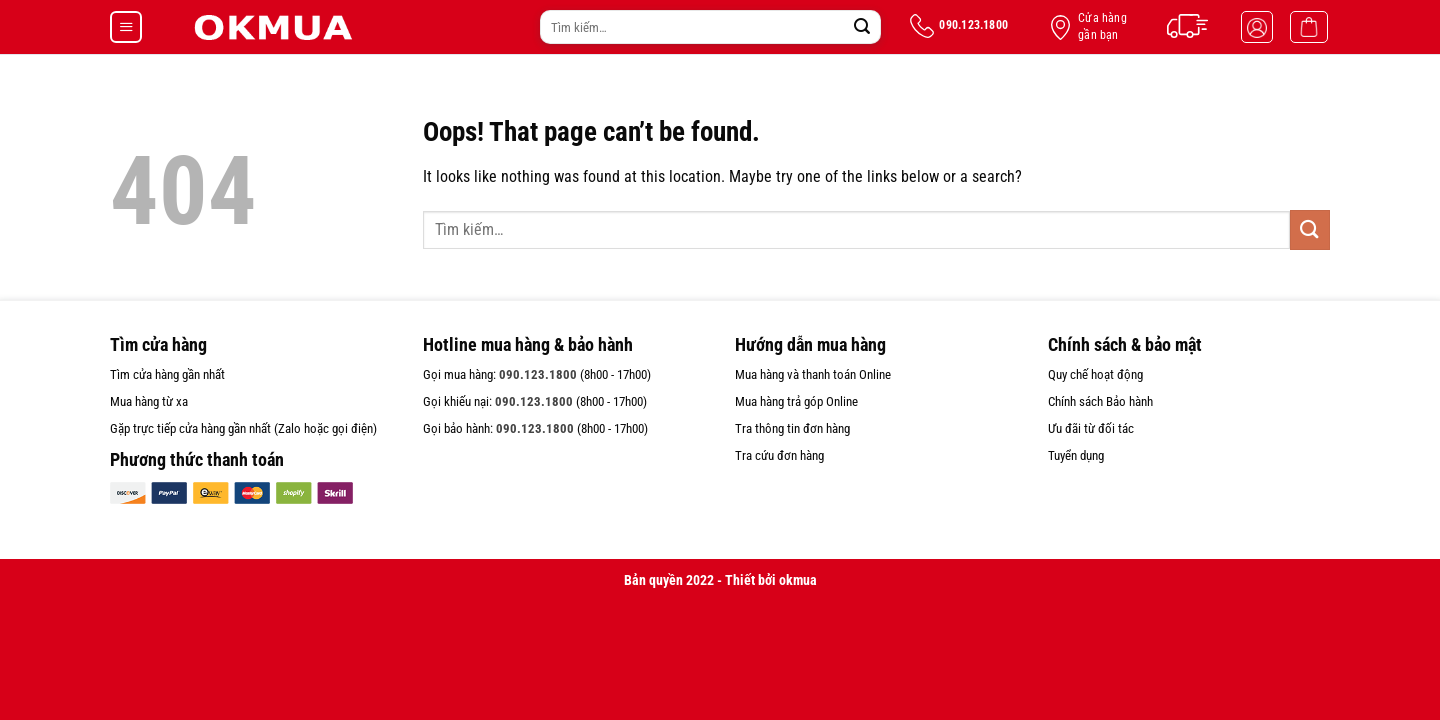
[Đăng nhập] (1257, 27)
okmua (798, 580)
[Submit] (862, 27)
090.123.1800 (538, 374)
